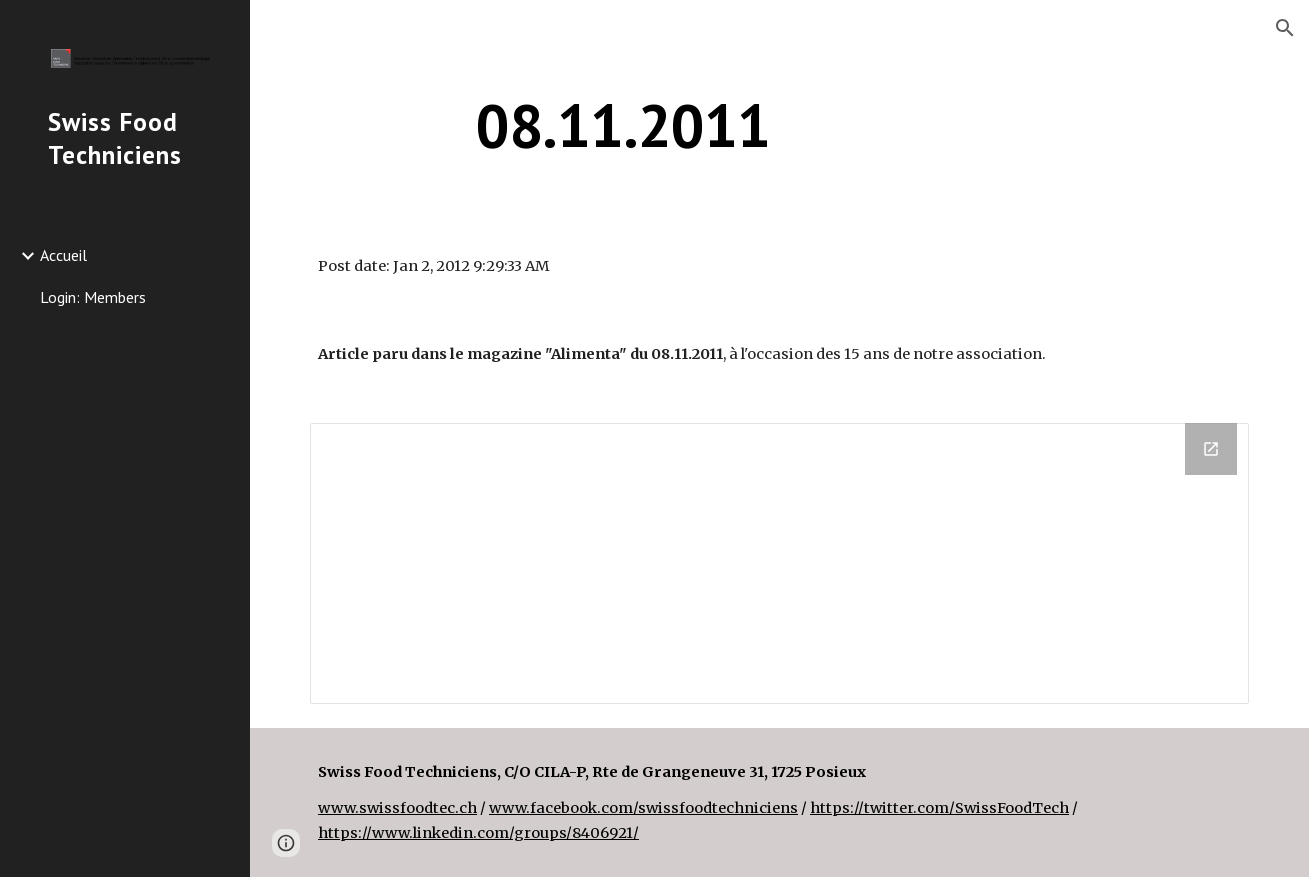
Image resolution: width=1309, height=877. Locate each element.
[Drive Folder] (779, 563)
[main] (623, 125)
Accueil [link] (63, 255)
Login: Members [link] (93, 297)
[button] (1285, 28)
